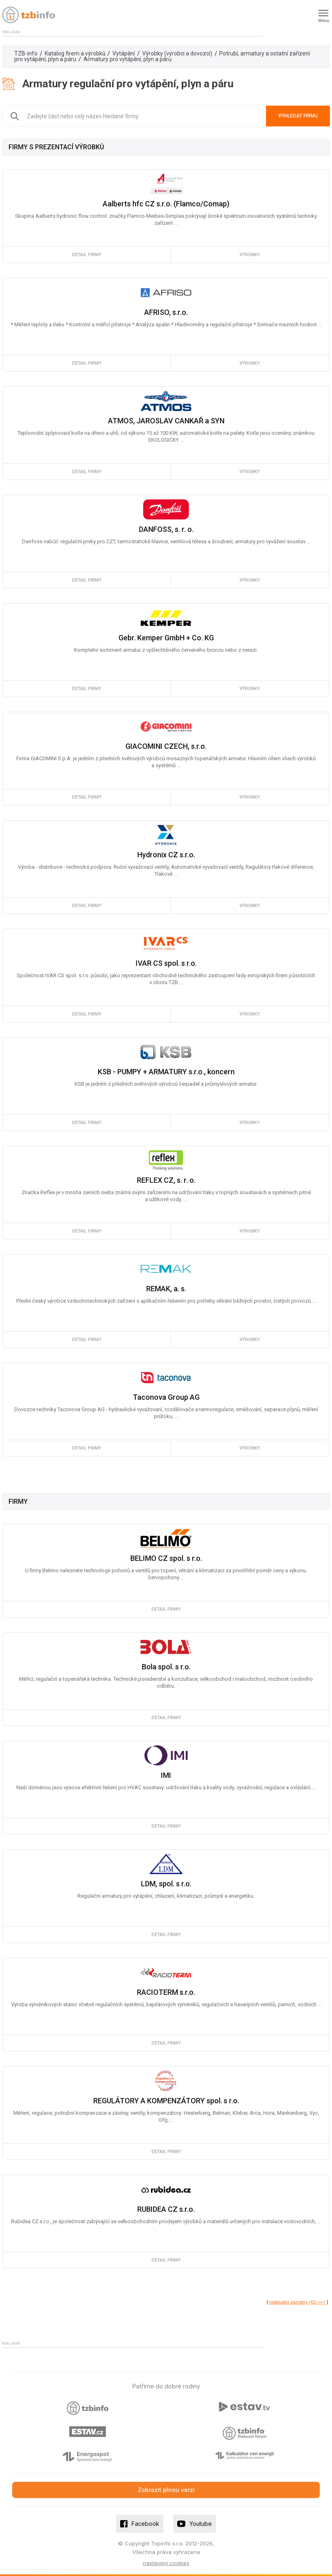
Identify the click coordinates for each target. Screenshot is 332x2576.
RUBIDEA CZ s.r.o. (166, 2209)
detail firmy (86, 254)
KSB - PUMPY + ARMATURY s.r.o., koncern (166, 1071)
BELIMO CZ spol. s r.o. (166, 1558)
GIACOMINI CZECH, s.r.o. (166, 746)
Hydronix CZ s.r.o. (166, 854)
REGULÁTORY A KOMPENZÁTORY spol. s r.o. (166, 2100)
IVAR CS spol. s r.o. (166, 963)
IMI (166, 1775)
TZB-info (25, 53)
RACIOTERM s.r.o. (166, 1992)
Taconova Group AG (166, 1397)
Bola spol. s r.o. (166, 1666)
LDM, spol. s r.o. (166, 1883)
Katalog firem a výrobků (75, 53)
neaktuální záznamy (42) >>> (297, 2301)
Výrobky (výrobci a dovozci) (177, 53)
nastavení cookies (166, 2563)
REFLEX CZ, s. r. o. (166, 1180)
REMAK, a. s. (166, 1288)
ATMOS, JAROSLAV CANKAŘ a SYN (166, 420)
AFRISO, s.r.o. (166, 312)
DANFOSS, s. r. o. (166, 529)
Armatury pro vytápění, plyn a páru (127, 59)
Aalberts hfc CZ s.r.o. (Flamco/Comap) (166, 203)
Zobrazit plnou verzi (166, 2489)
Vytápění (123, 53)
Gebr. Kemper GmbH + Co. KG (166, 637)
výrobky (250, 254)
